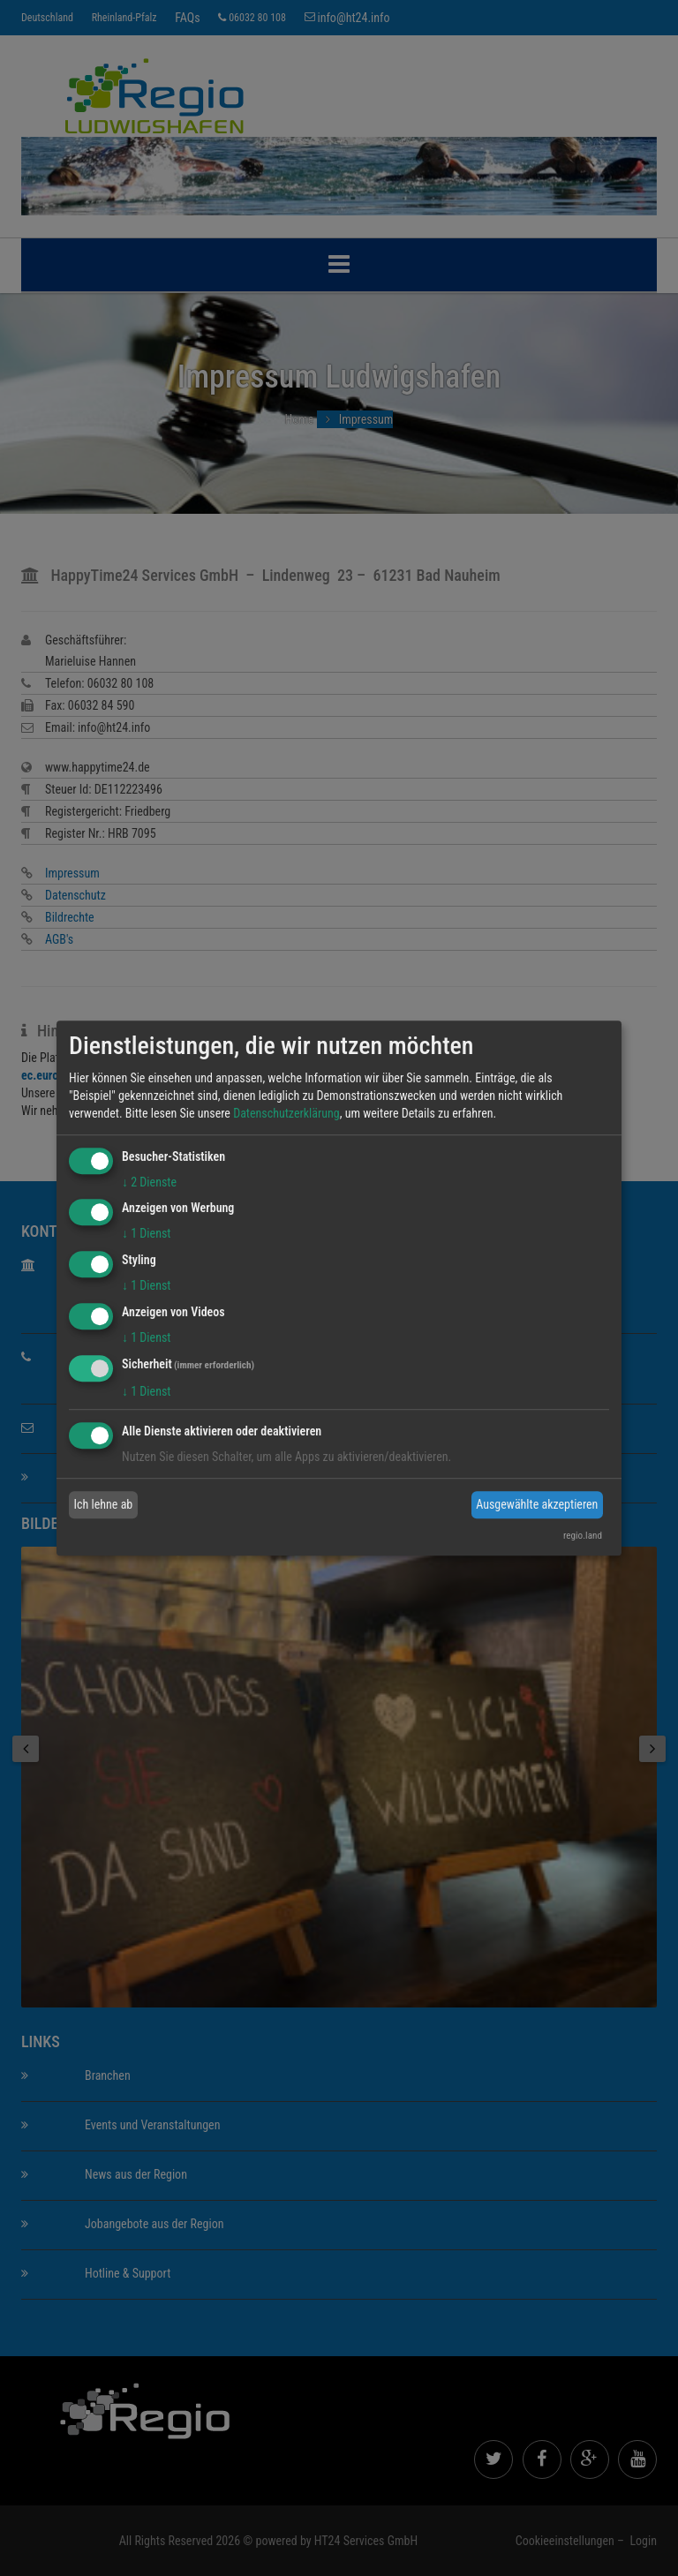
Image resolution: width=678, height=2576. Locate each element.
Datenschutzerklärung (286, 1113)
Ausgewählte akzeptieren (537, 1504)
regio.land (582, 1535)
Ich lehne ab (103, 1504)
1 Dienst (146, 1234)
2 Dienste (149, 1182)
